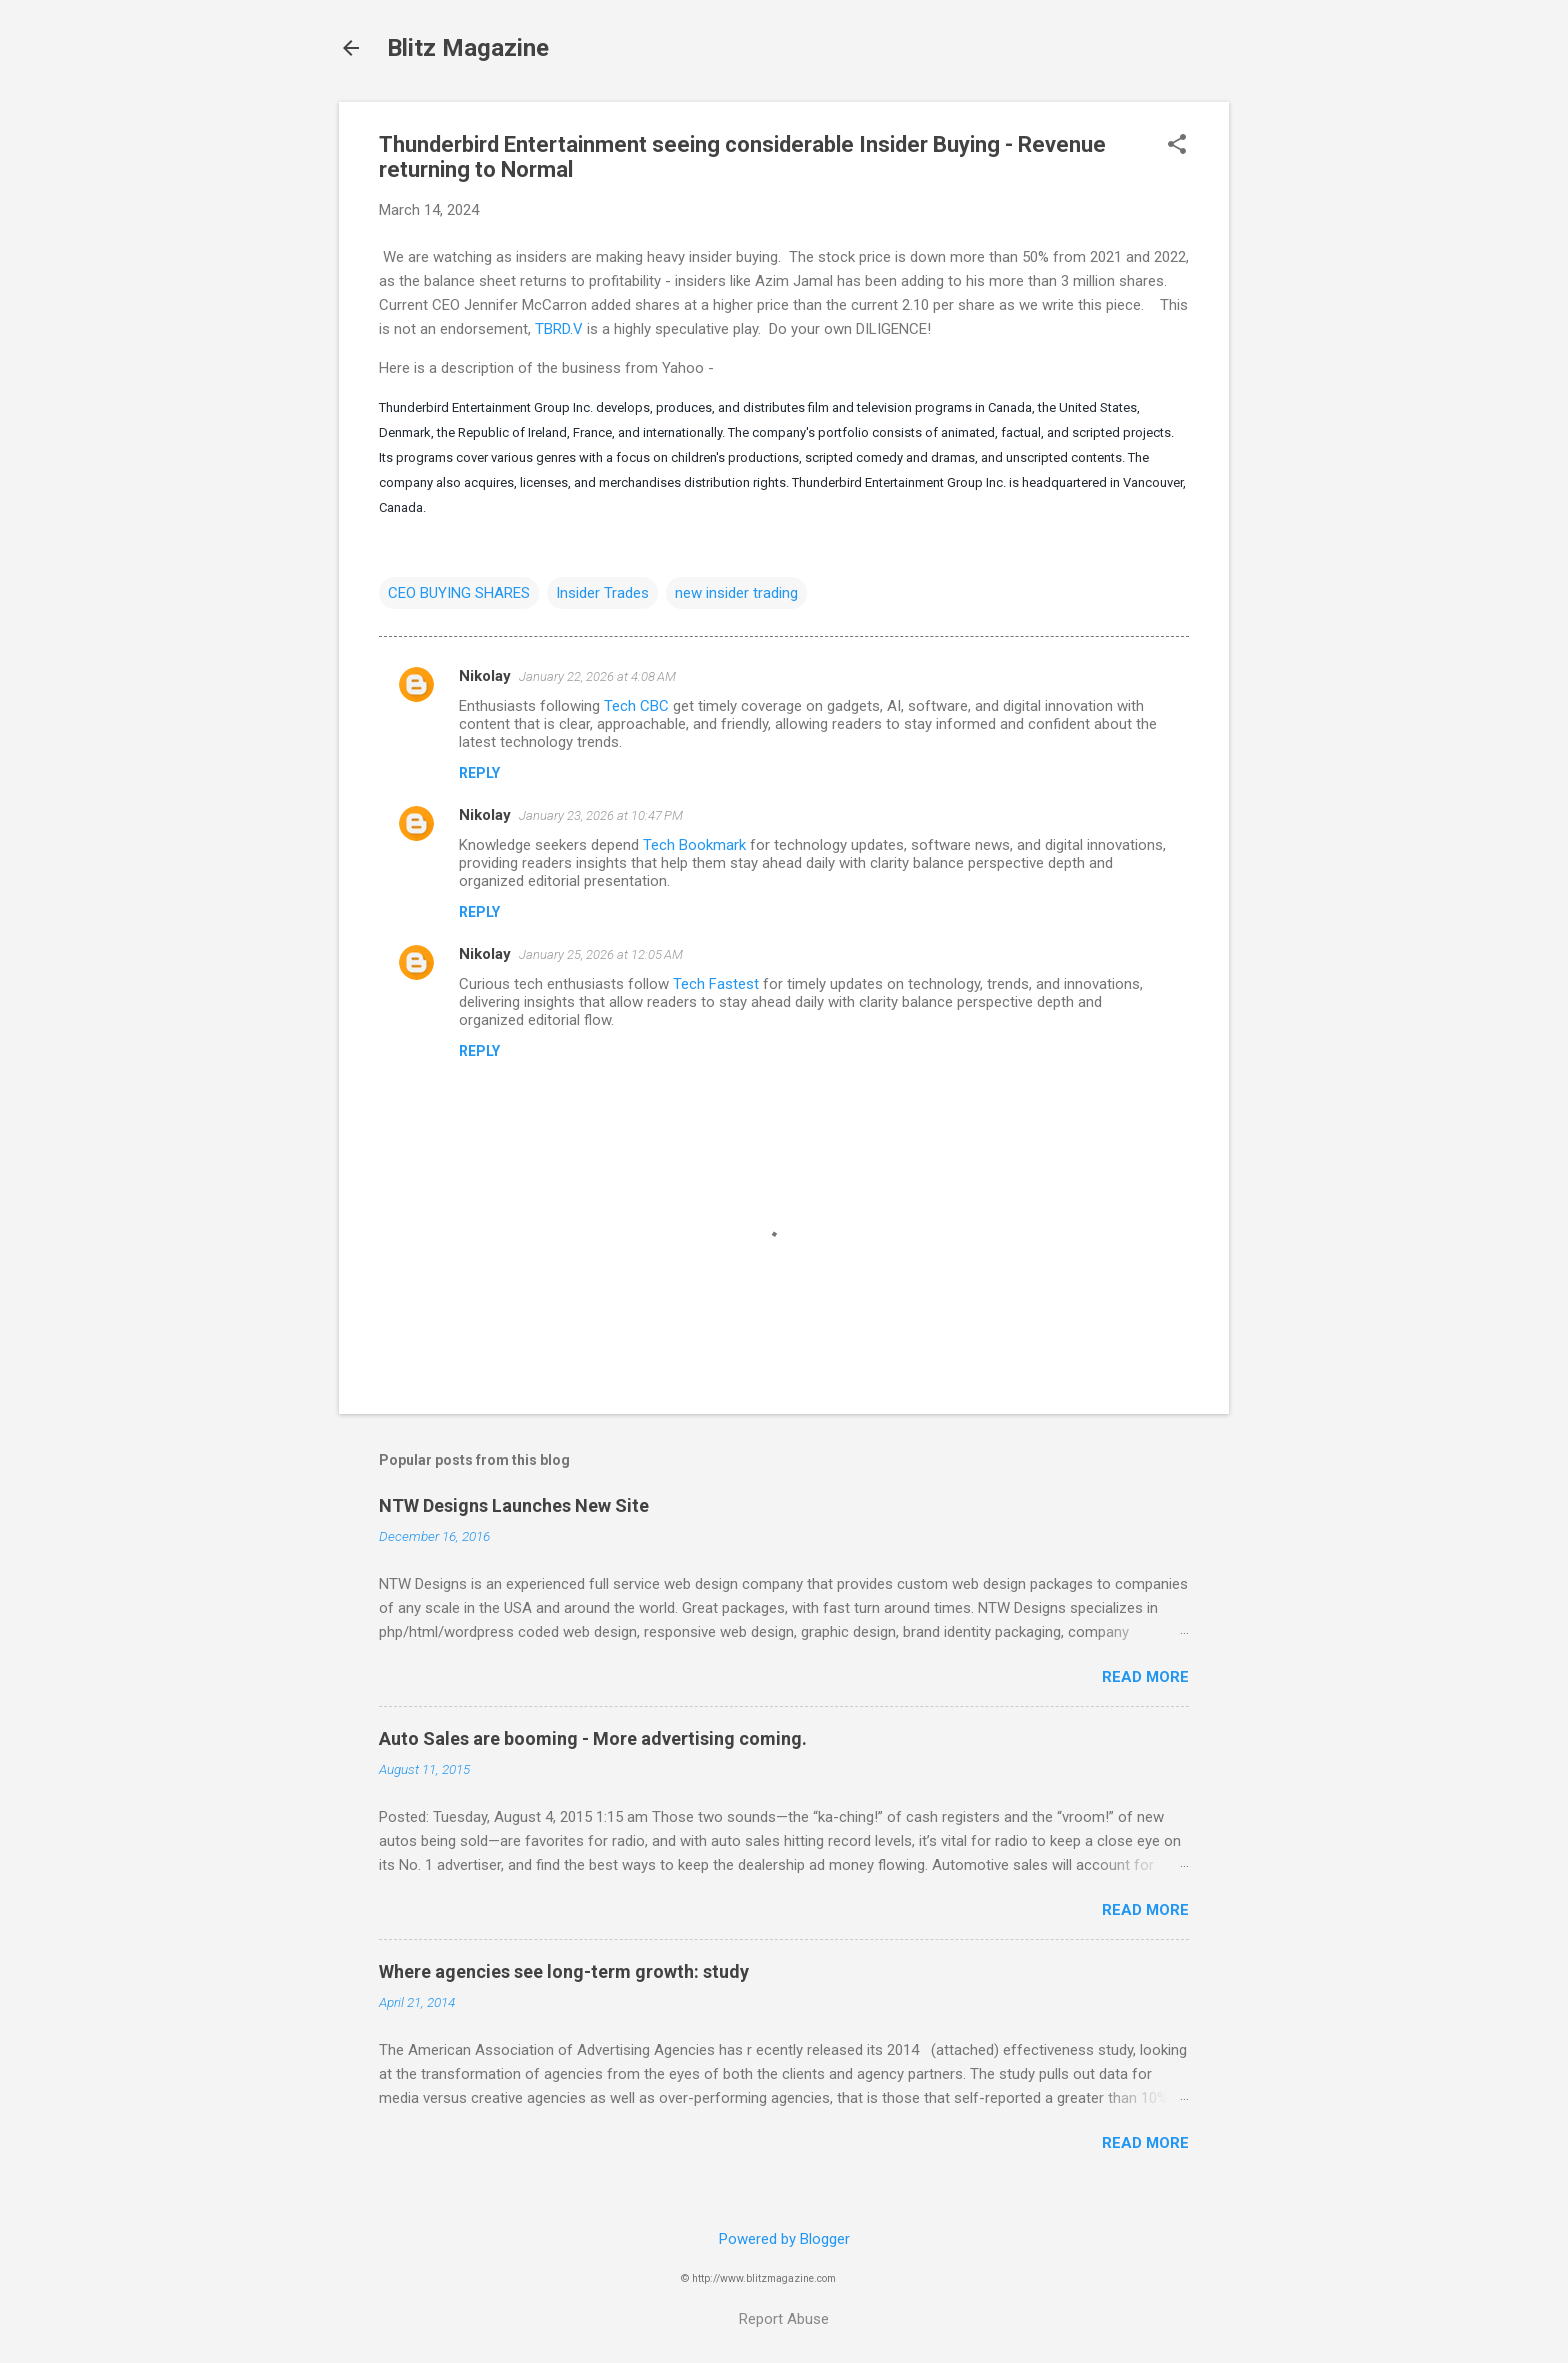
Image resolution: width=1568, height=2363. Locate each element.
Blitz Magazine (468, 48)
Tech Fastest (716, 984)
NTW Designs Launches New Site (514, 1505)
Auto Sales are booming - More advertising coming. (593, 1738)
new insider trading (736, 593)
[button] (1177, 146)
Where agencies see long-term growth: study (564, 1971)
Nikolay (485, 676)
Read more (1145, 1677)
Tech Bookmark (694, 845)
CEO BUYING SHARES (459, 593)
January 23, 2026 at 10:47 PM (601, 815)
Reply (479, 773)
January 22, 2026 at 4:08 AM (597, 676)
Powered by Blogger (784, 2239)
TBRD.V (559, 329)
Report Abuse (784, 2319)
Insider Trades (602, 593)
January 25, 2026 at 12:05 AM (601, 954)
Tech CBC (636, 706)
